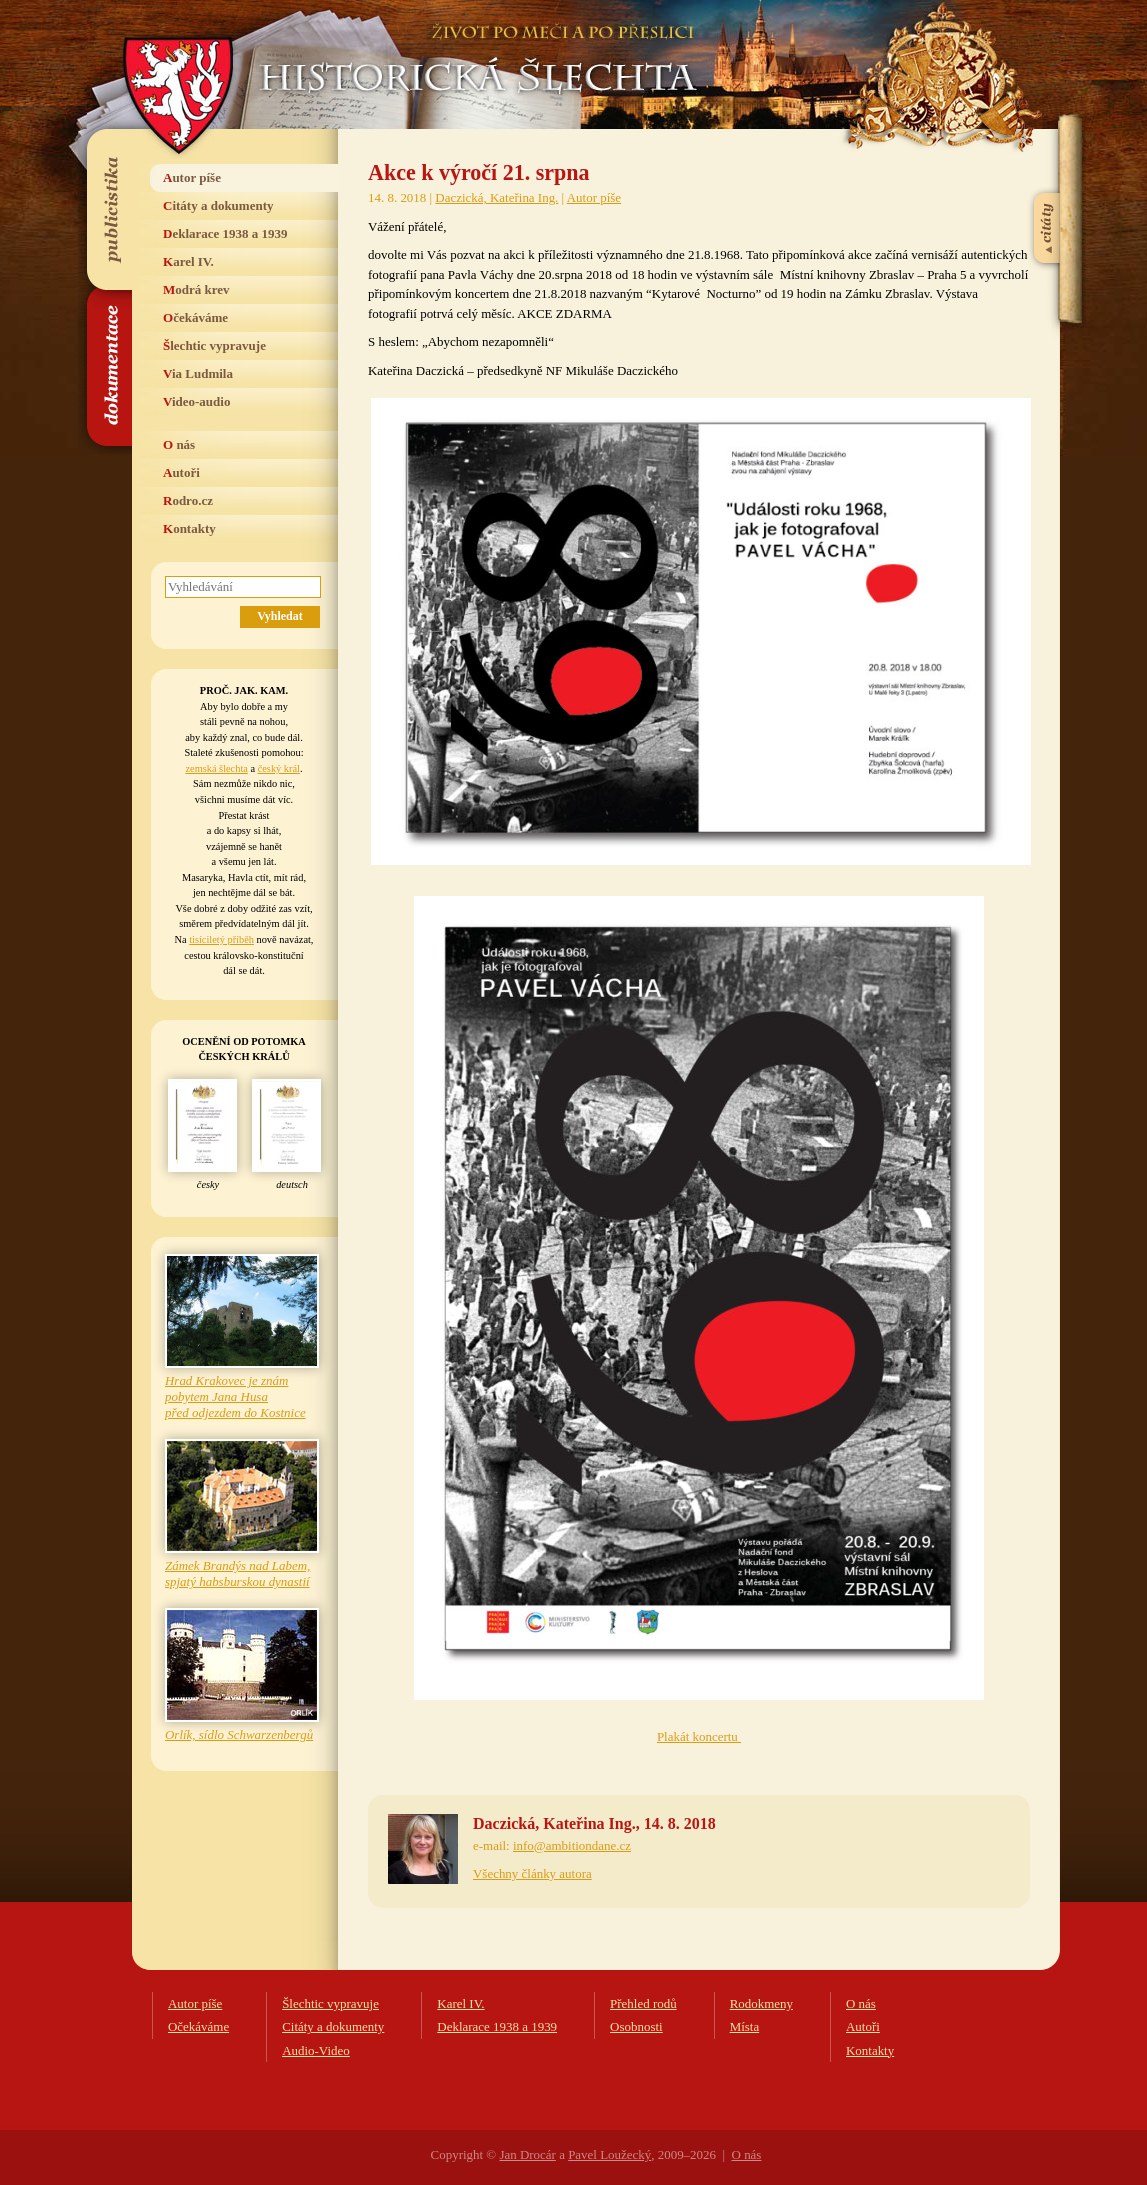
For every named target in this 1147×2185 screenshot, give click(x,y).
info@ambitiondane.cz (572, 1845)
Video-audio (196, 401)
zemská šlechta (216, 768)
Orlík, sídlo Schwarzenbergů (239, 1734)
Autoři (181, 472)
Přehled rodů (643, 2003)
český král (279, 768)
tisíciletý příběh (221, 939)
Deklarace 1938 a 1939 (225, 233)
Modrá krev (196, 289)
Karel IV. (188, 261)
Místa (745, 2026)
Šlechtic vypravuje (214, 345)
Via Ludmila (198, 373)
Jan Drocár (527, 2154)
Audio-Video (316, 2050)
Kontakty (189, 528)
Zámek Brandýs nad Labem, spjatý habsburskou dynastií (237, 1573)
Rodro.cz (188, 500)
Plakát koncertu (699, 1736)
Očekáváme (195, 317)
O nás (179, 444)
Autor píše (192, 177)
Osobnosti (636, 2026)
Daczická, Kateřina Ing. (496, 197)
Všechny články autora (532, 1873)
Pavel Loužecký (609, 2154)
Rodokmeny (761, 2003)
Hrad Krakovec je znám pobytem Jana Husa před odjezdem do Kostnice (235, 1396)
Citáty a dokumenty (218, 205)
